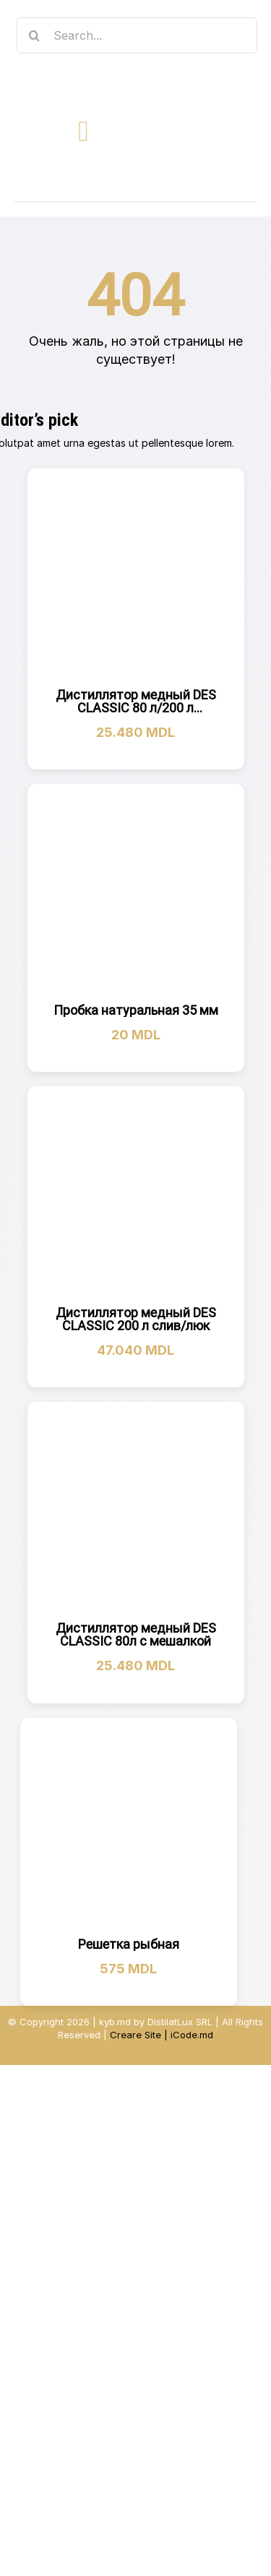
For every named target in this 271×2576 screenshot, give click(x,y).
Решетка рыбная (128, 1944)
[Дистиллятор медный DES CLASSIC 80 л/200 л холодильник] (135, 577)
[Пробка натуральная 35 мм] (135, 892)
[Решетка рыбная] (128, 1826)
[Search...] (137, 35)
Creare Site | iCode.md (161, 2034)
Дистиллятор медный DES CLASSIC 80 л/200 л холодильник (136, 707)
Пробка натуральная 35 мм (135, 1010)
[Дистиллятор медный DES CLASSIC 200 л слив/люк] (135, 1194)
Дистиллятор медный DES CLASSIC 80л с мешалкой (136, 1634)
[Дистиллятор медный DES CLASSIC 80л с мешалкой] (135, 1510)
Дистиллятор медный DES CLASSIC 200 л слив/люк (136, 1319)
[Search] (35, 35)
